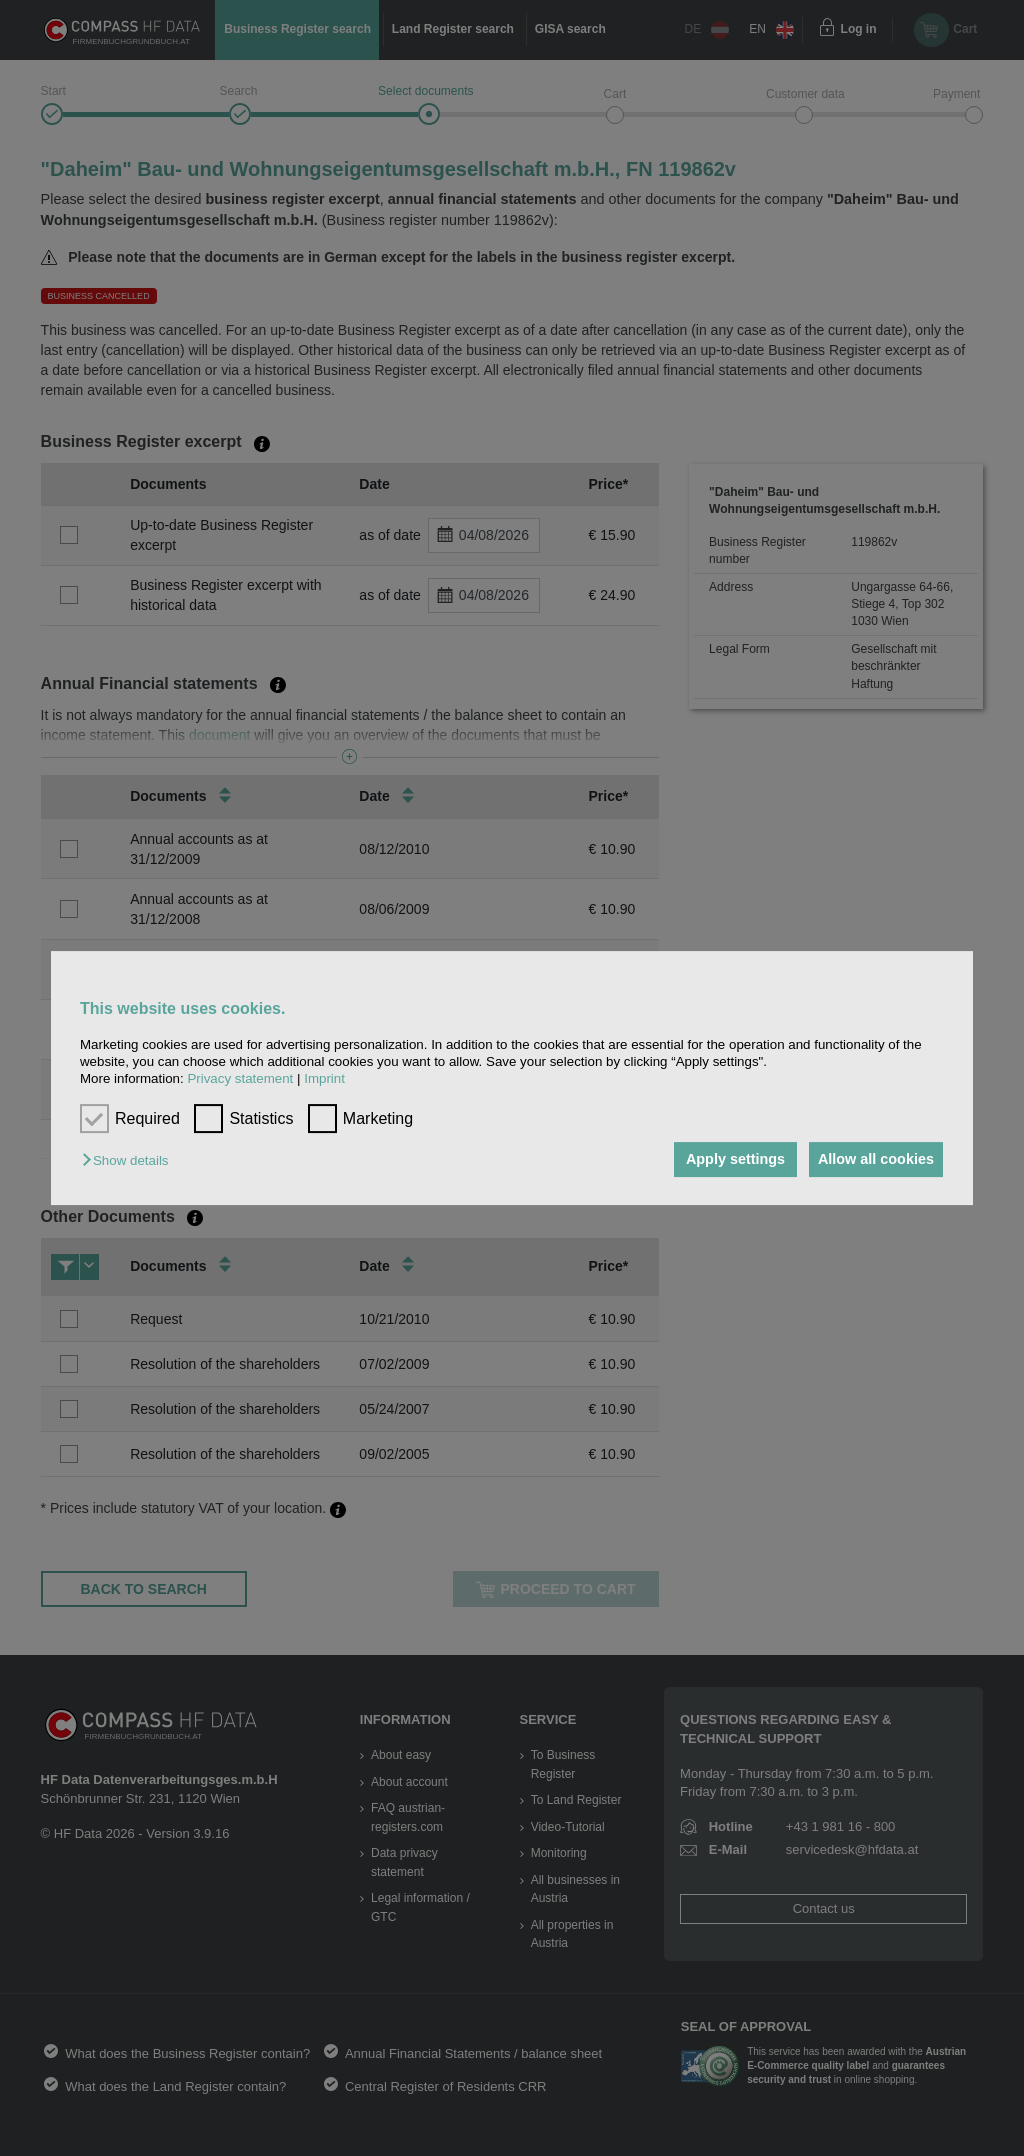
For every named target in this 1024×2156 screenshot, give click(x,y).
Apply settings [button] (725, 1160)
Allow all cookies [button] (873, 1160)
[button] (130, 1161)
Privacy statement (240, 1079)
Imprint (324, 1079)
